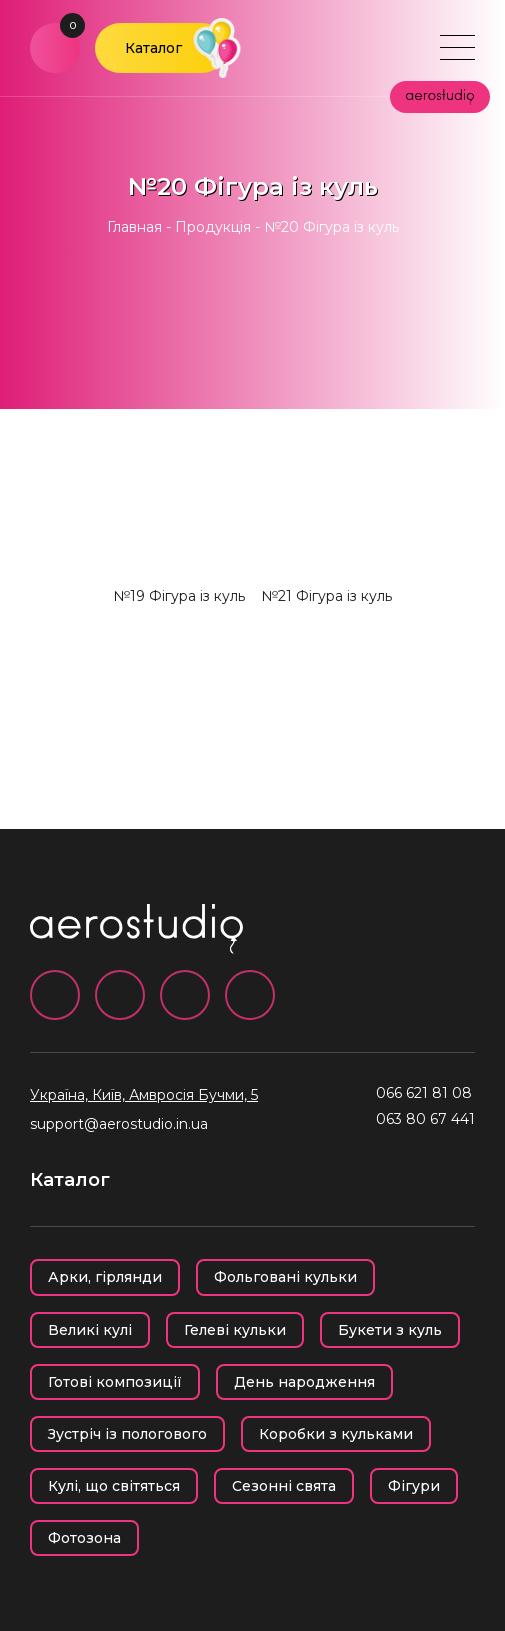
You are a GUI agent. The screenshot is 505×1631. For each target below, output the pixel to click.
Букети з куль (390, 1330)
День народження (304, 1382)
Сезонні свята (284, 1486)
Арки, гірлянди (105, 1277)
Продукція (213, 227)
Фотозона (84, 1538)
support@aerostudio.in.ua (119, 1124)
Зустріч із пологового (127, 1434)
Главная (134, 227)
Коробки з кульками (336, 1434)
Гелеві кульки (235, 1330)
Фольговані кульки (285, 1277)
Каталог (153, 48)
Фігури (414, 1486)
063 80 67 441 (425, 1119)
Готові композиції (115, 1382)
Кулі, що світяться (114, 1486)
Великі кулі (90, 1330)
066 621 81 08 (424, 1093)
